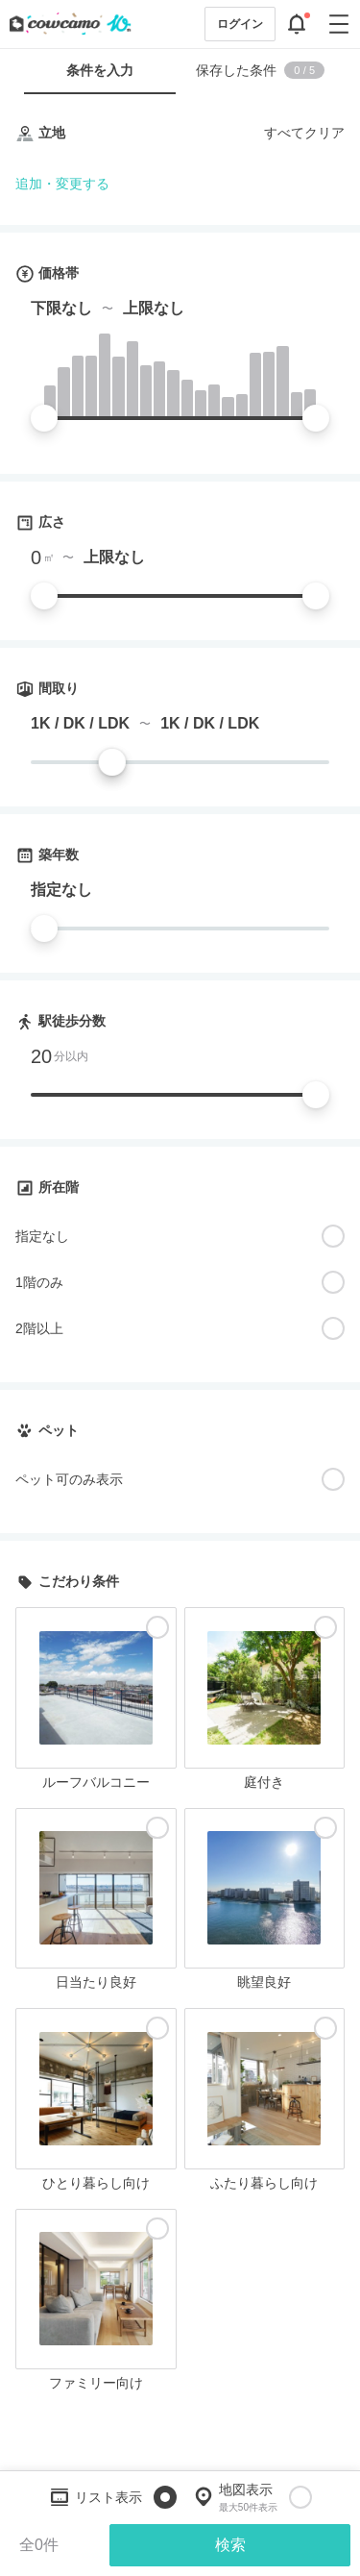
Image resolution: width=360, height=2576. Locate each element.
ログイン (240, 24)
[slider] (44, 418)
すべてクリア (304, 132)
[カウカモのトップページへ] (66, 24)
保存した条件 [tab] (260, 70)
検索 (230, 2545)
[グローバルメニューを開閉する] (339, 24)
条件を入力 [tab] (99, 70)
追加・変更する (62, 183)
